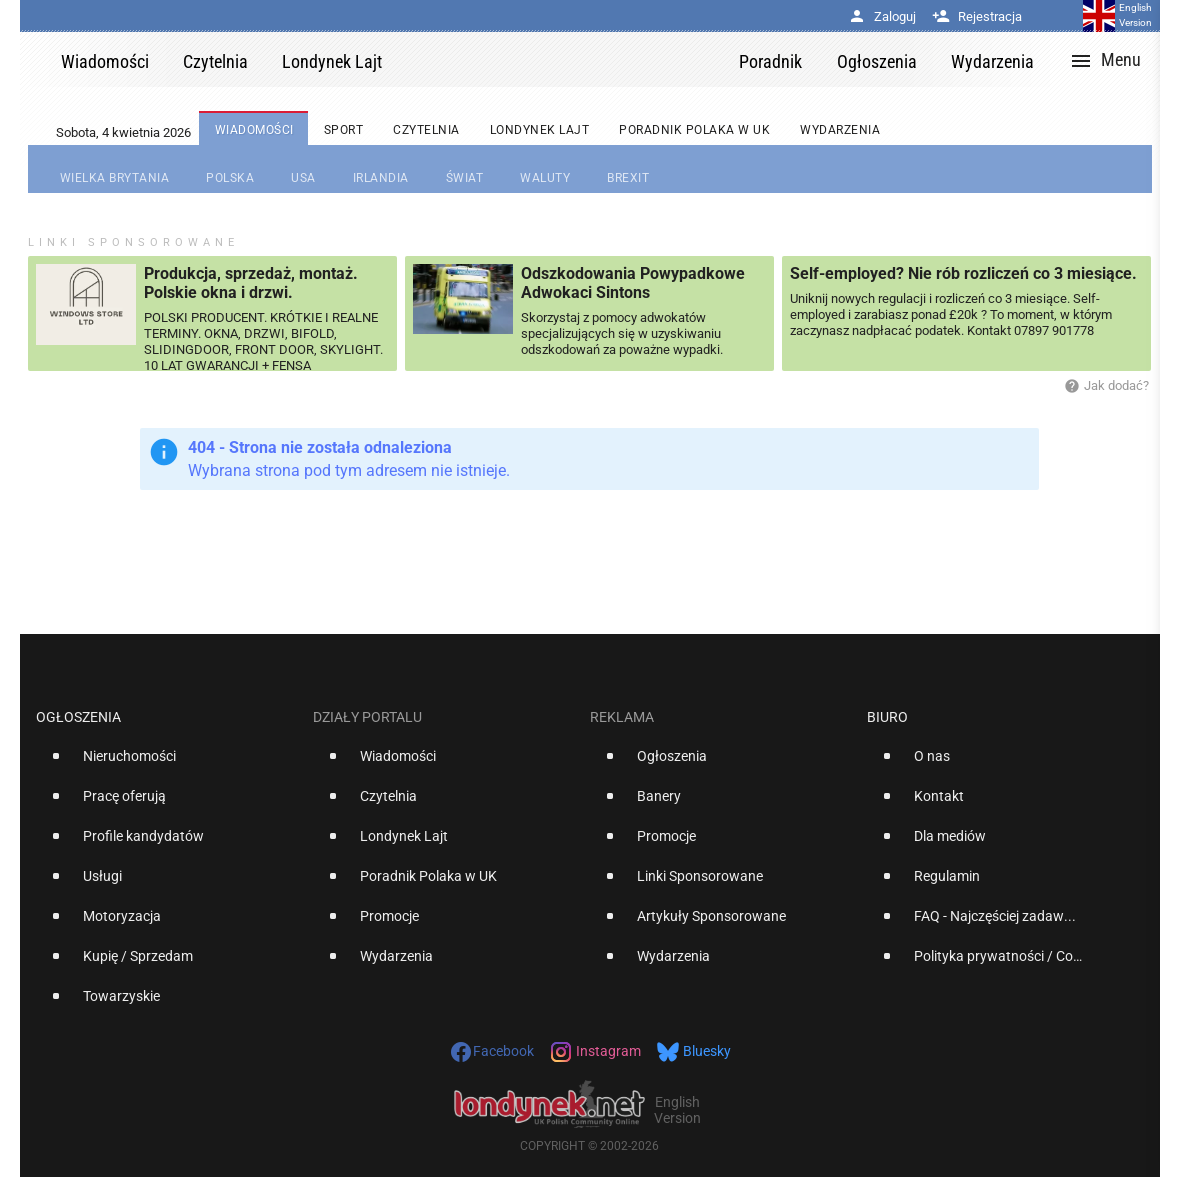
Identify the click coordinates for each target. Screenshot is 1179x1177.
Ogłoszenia (78, 717)
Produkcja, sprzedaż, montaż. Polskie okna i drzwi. (251, 283)
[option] (166, 764)
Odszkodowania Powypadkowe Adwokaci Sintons (633, 283)
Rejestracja (977, 16)
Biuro (887, 717)
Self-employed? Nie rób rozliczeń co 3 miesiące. (963, 273)
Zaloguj (882, 16)
